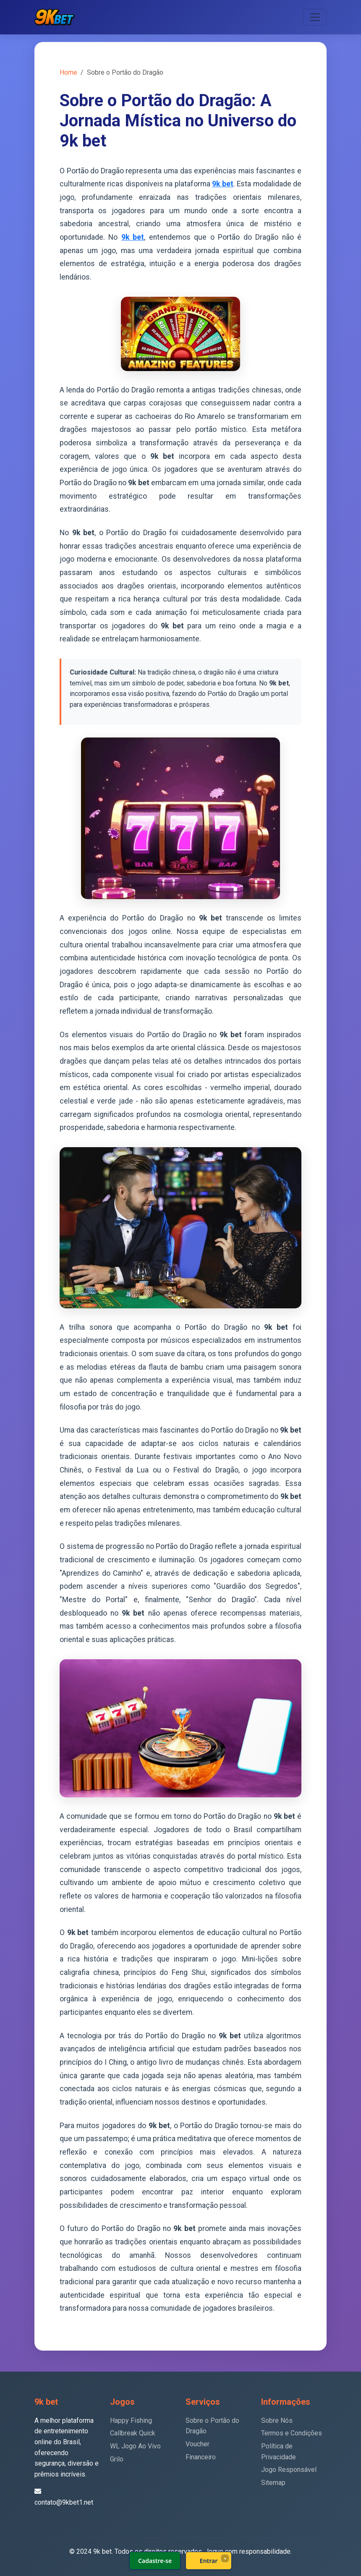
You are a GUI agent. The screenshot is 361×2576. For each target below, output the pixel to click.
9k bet (222, 184)
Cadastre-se (155, 2561)
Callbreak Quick (132, 2433)
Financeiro (201, 2457)
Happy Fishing (131, 2420)
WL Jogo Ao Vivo (135, 2446)
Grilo (116, 2459)
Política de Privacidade (278, 2451)
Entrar (209, 2561)
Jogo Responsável (289, 2470)
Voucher (197, 2444)
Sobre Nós (277, 2420)
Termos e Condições (291, 2433)
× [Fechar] (224, 2558)
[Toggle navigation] (315, 17)
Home (68, 72)
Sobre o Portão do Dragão (212, 2425)
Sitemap (273, 2483)
